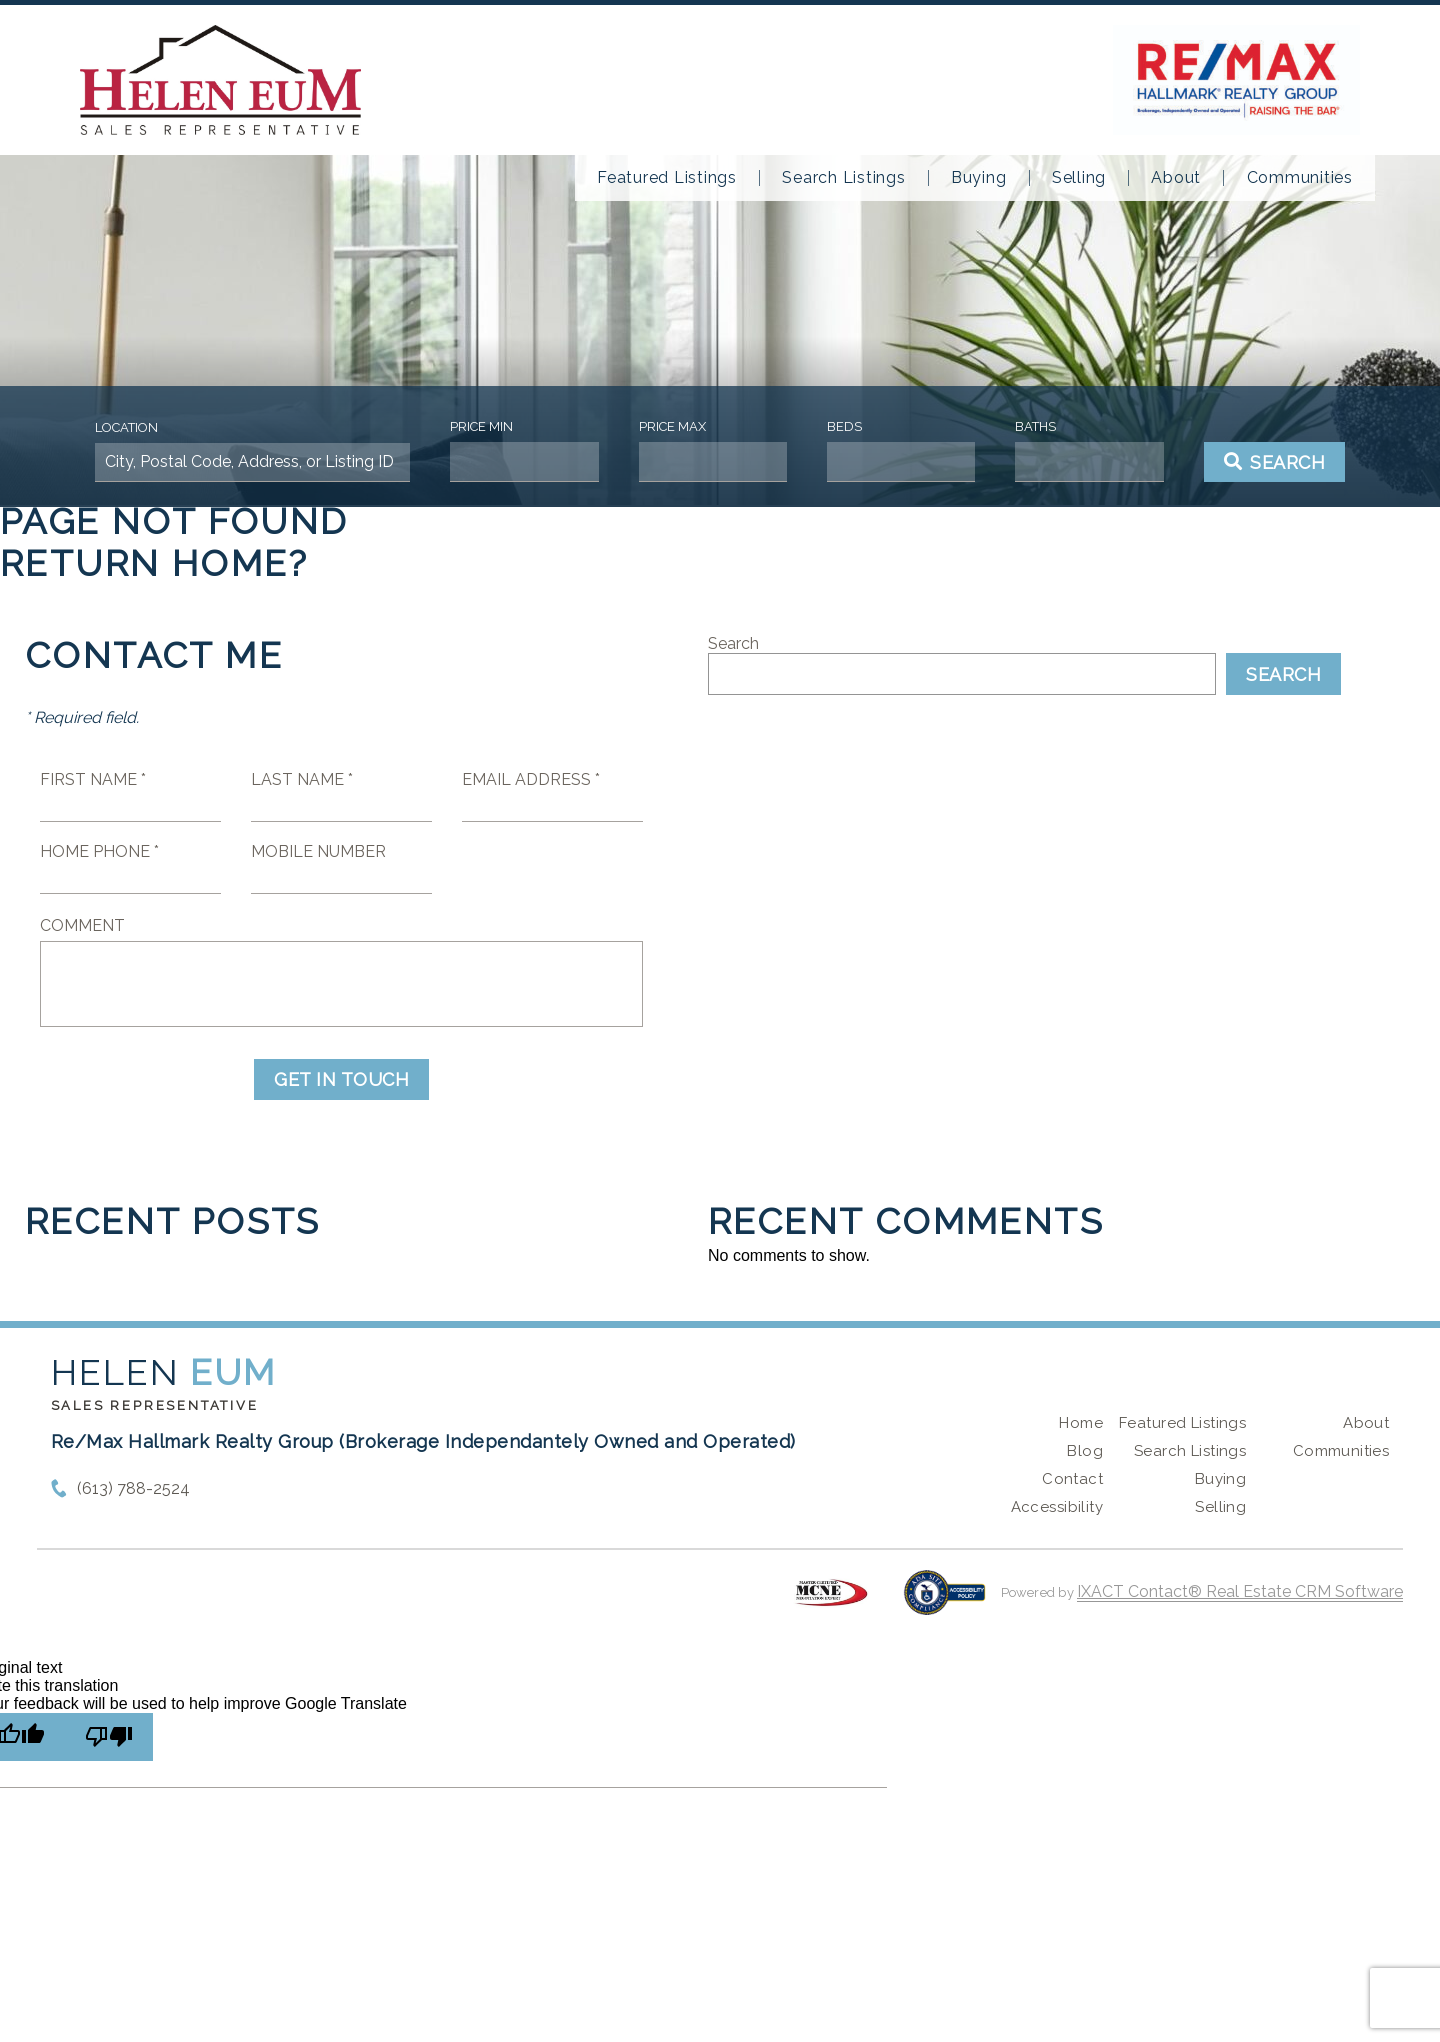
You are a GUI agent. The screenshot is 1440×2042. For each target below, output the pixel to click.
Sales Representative (155, 1405)
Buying (979, 178)
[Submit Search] (1275, 462)
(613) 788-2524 (133, 1488)
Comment (82, 925)
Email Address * (531, 779)
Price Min (481, 426)
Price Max (672, 426)
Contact (1072, 1479)
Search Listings (843, 178)
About (1176, 178)
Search (733, 643)
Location (126, 427)
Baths (1035, 426)
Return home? (154, 563)
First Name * (93, 779)
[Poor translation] (109, 1737)
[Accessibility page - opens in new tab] (944, 1602)
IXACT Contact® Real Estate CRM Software (1240, 1591)
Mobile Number (318, 851)
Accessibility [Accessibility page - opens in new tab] (1057, 1507)
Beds (844, 426)
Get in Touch (341, 1079)
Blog (1085, 1451)
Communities (1300, 178)
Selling (1079, 178)
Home (1081, 1423)
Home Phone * (99, 851)
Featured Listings (667, 178)
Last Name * (302, 779)
